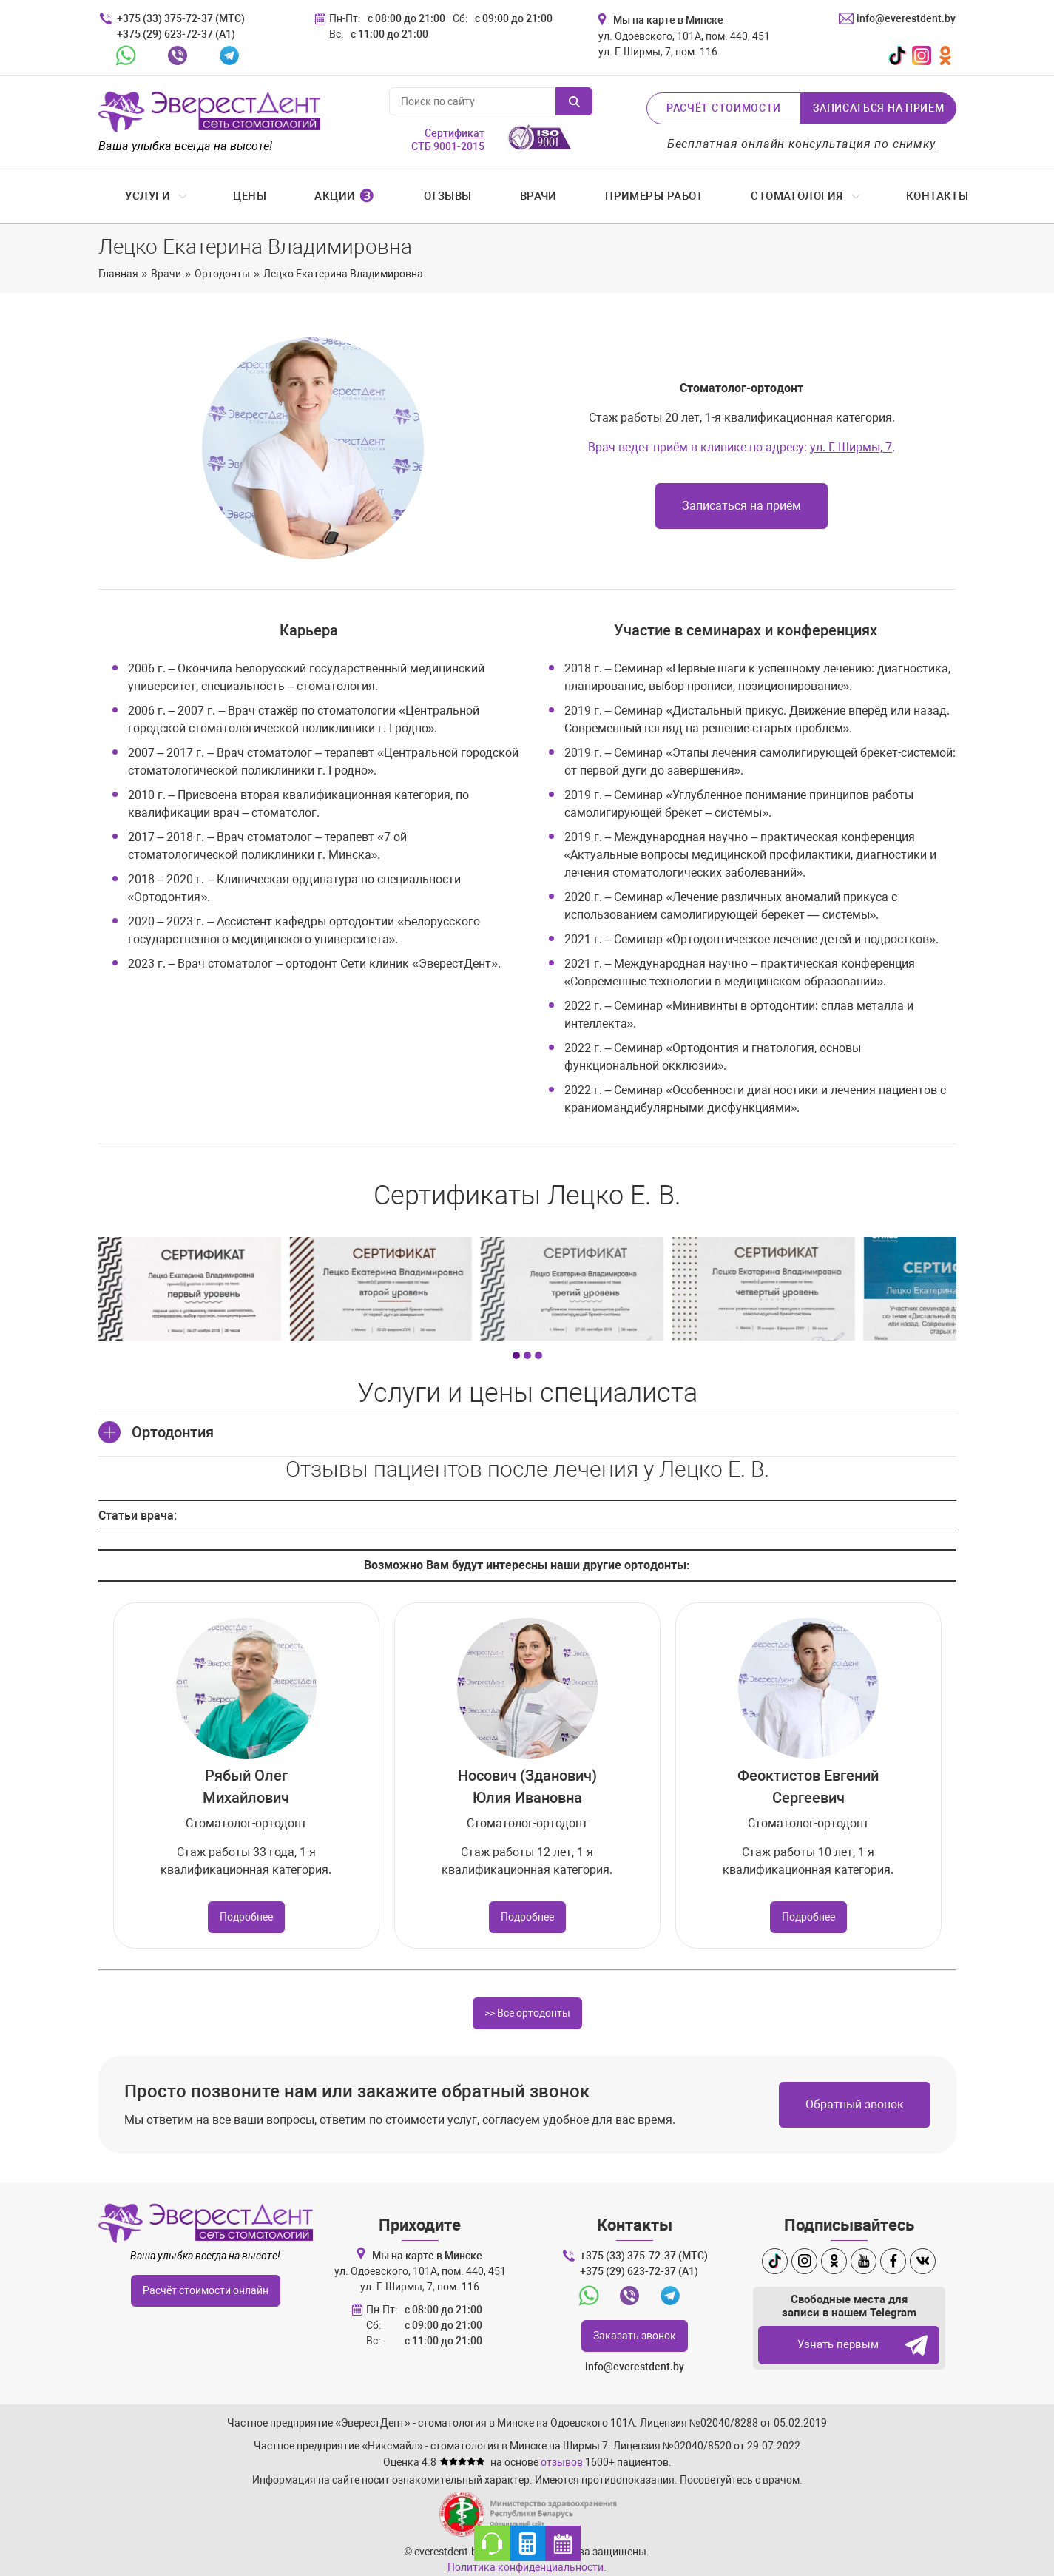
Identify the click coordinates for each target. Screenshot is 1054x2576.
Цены (226, 196)
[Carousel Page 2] (527, 1345)
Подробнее (246, 1906)
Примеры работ (630, 196)
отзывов (562, 2452)
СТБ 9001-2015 (448, 139)
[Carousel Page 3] (538, 1345)
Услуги (124, 196)
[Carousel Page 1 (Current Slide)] (516, 1345)
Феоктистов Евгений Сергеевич (808, 1776)
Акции (321, 196)
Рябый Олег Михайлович (246, 1776)
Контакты (913, 196)
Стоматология (773, 196)
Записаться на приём (741, 506)
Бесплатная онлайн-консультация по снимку (801, 144)
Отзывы (424, 196)
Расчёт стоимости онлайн (205, 2280)
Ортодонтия (173, 1422)
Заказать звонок (634, 2325)
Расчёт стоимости (723, 108)
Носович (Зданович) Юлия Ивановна (527, 1776)
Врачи (514, 196)
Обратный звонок (854, 2094)
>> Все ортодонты (527, 2003)
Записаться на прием (878, 108)
